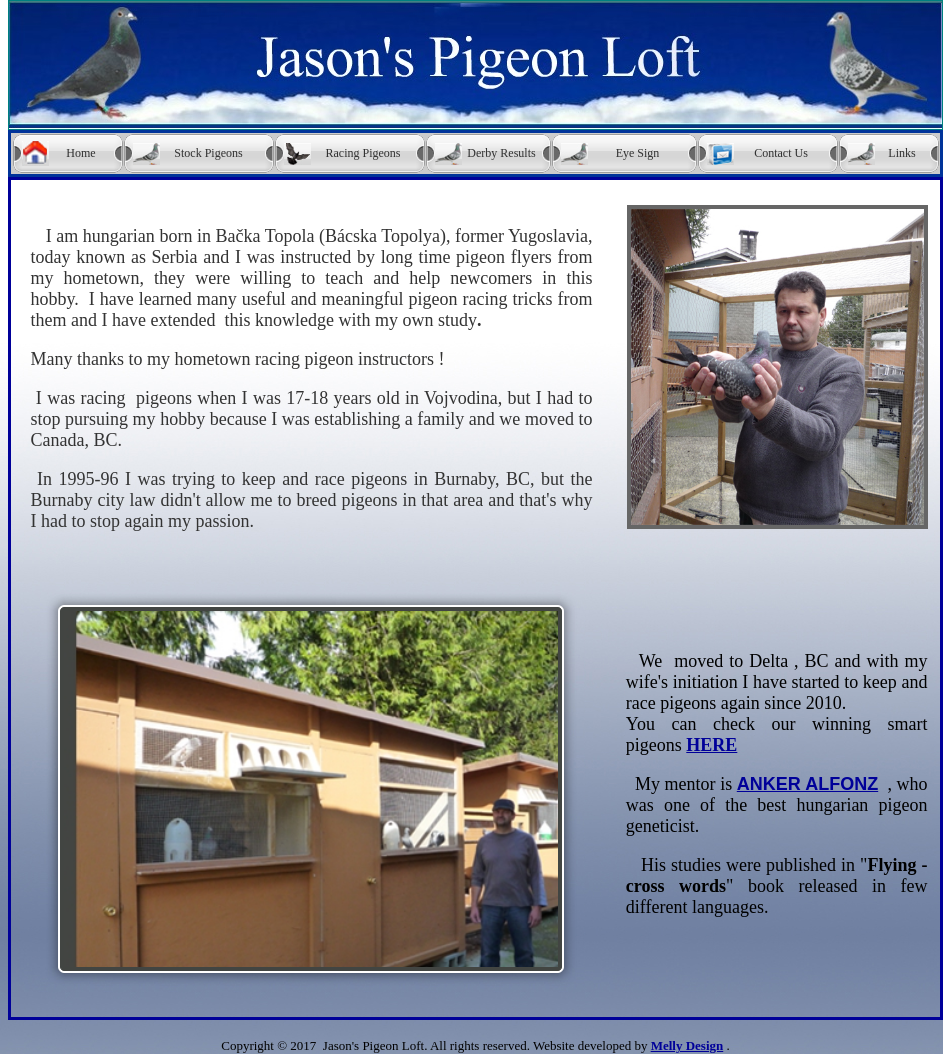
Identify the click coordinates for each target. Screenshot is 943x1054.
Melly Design (687, 1045)
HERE (711, 745)
